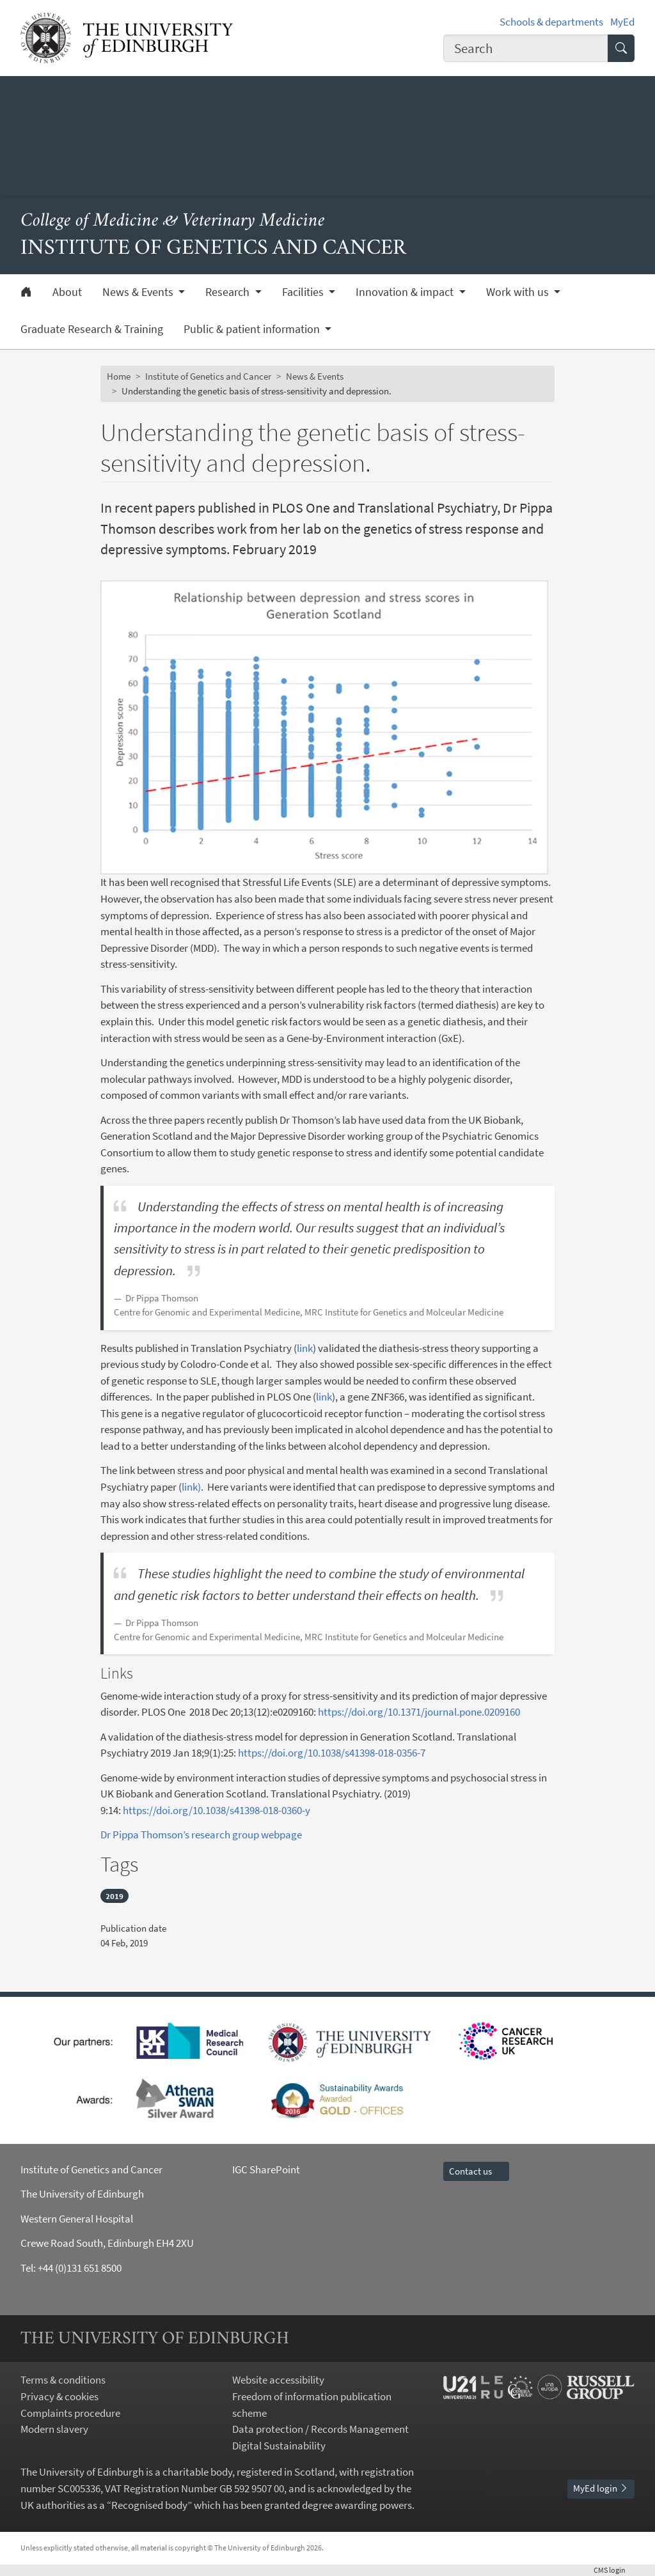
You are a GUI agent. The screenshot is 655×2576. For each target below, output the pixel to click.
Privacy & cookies (59, 2396)
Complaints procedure (70, 2413)
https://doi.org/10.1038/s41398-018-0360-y (217, 1810)
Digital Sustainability (279, 2446)
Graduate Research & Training (91, 329)
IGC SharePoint (266, 2169)
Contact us (476, 2171)
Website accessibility (278, 2380)
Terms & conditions (63, 2380)
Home (118, 376)
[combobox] (525, 48)
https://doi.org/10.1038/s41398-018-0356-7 (331, 1753)
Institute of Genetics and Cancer (208, 376)
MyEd (622, 22)
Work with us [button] (518, 292)
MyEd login (601, 2488)
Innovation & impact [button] (406, 292)
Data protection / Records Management (320, 2429)
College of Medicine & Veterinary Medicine (172, 221)
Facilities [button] (304, 292)
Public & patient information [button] (253, 329)
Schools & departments (551, 22)
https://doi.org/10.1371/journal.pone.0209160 (419, 1712)
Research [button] (228, 292)
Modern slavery (54, 2429)
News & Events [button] (139, 292)
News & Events (314, 376)
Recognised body (149, 2505)
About (67, 292)
